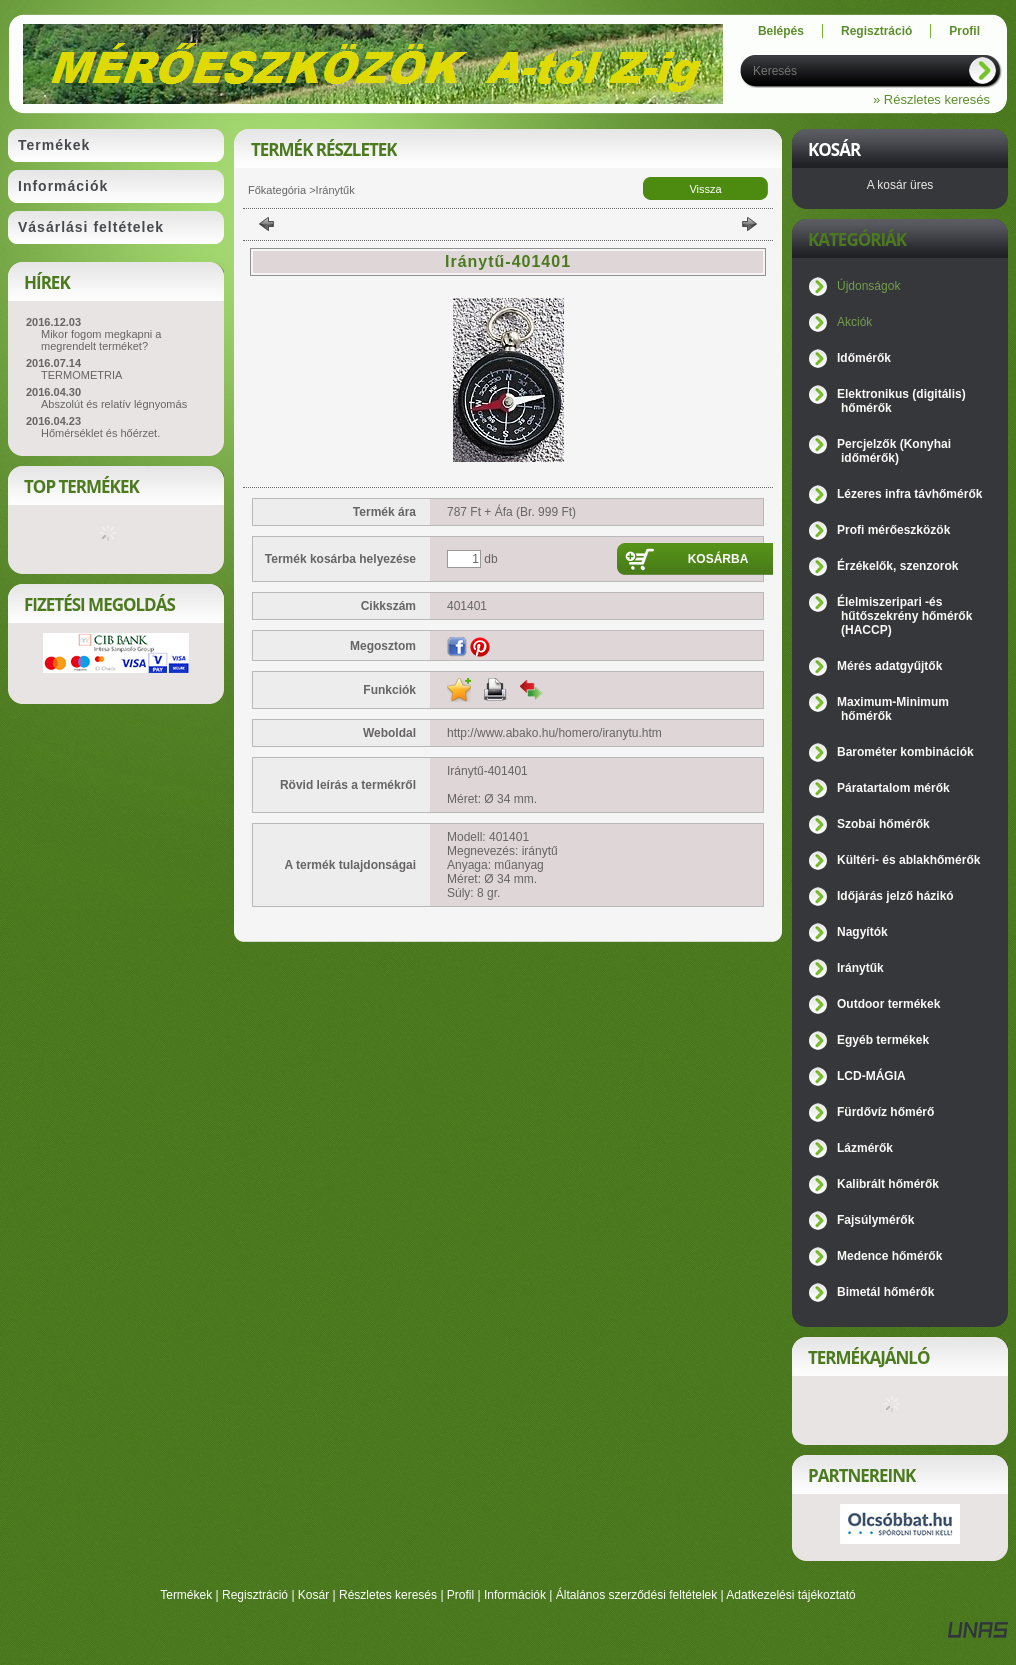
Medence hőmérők (889, 1256)
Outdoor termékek (888, 1004)
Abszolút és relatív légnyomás (114, 404)
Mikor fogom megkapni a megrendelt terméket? (101, 340)
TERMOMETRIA (81, 375)
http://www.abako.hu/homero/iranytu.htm (554, 733)
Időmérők (864, 358)
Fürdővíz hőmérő (885, 1112)
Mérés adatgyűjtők (889, 666)
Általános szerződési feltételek (636, 1595)
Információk (515, 1595)
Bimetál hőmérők (885, 1292)
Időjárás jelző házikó (895, 896)
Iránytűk (335, 190)
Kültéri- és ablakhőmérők (908, 860)
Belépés (781, 31)
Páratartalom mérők (893, 788)
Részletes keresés (388, 1595)
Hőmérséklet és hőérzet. (100, 433)
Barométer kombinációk (905, 752)
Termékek (186, 1595)
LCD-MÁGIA (871, 1076)
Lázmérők (865, 1148)
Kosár (313, 1595)
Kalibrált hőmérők (888, 1184)
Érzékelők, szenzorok (897, 566)
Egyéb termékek (883, 1040)
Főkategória (277, 190)
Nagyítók (862, 932)
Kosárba (718, 559)
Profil (460, 1595)
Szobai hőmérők (883, 824)
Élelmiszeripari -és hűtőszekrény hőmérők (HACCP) (904, 616)
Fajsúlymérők (875, 1220)
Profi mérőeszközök (893, 530)
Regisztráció (255, 1595)
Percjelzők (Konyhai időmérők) (894, 451)
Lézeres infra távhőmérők (909, 494)
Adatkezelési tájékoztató (790, 1595)
